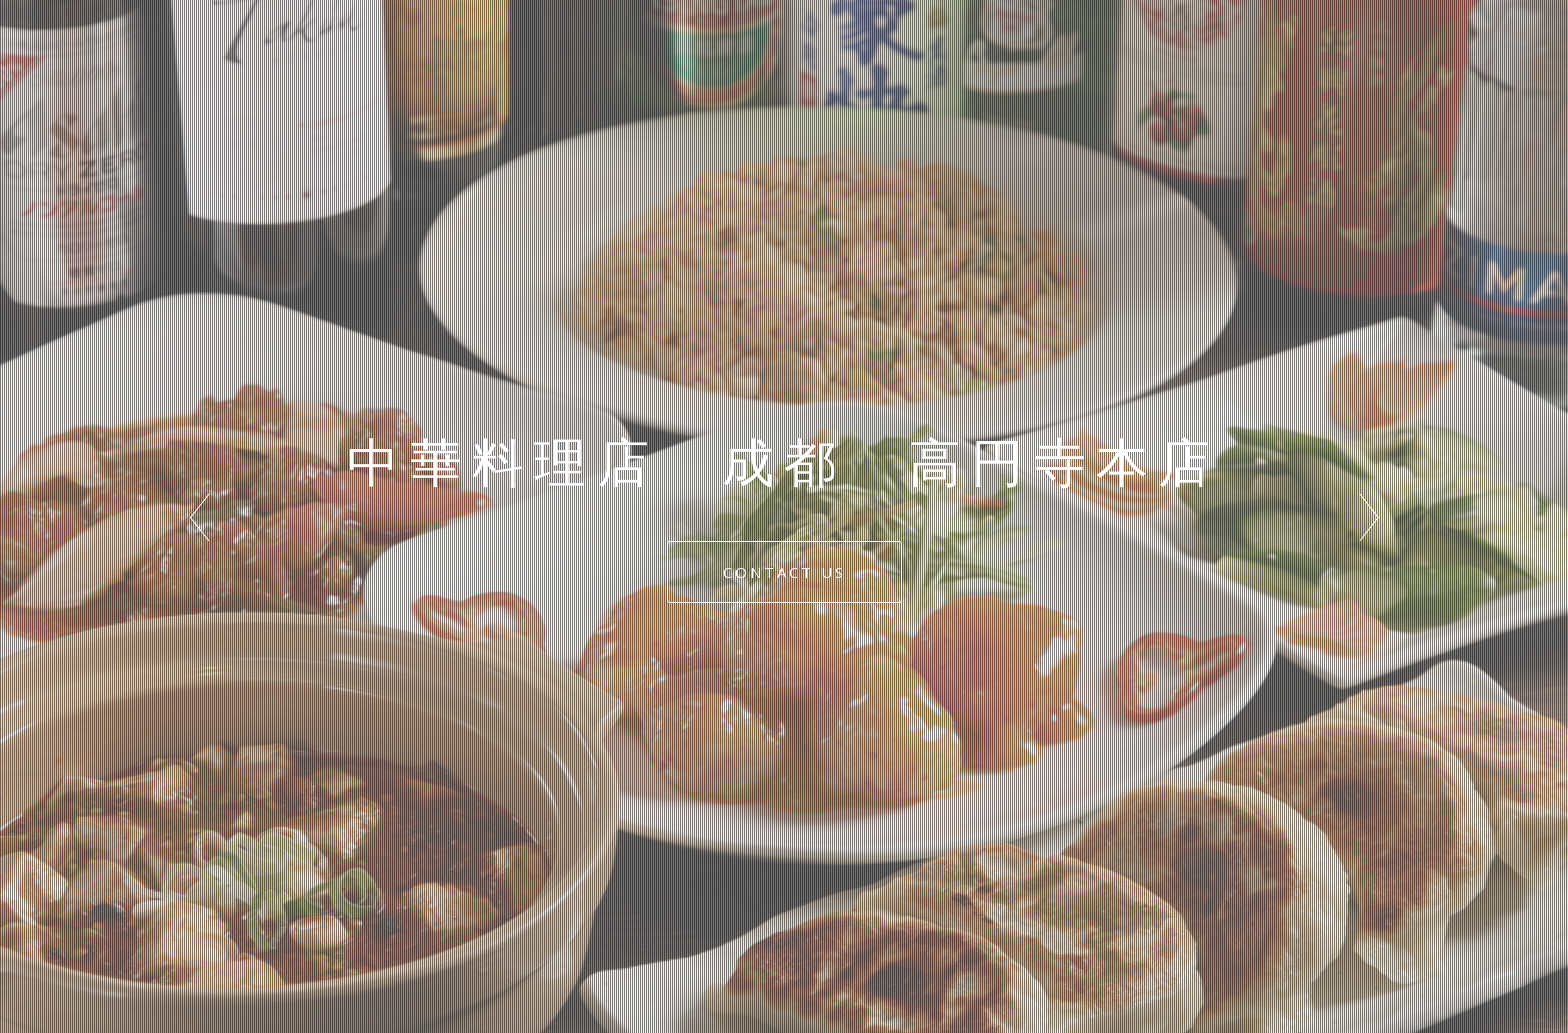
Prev (199, 517)
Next (1369, 517)
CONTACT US (784, 572)
